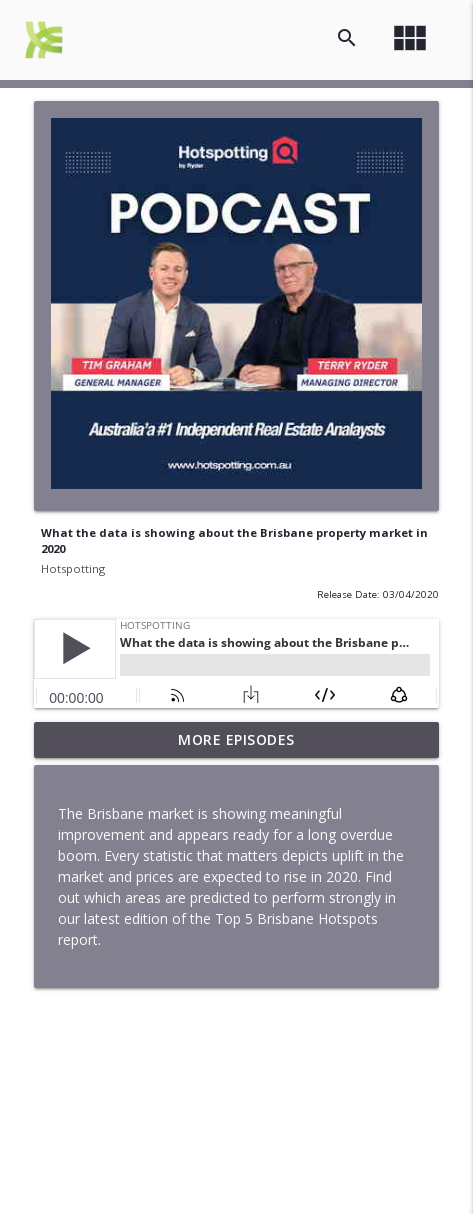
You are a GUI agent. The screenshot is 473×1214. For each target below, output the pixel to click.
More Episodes (236, 739)
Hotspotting (73, 568)
